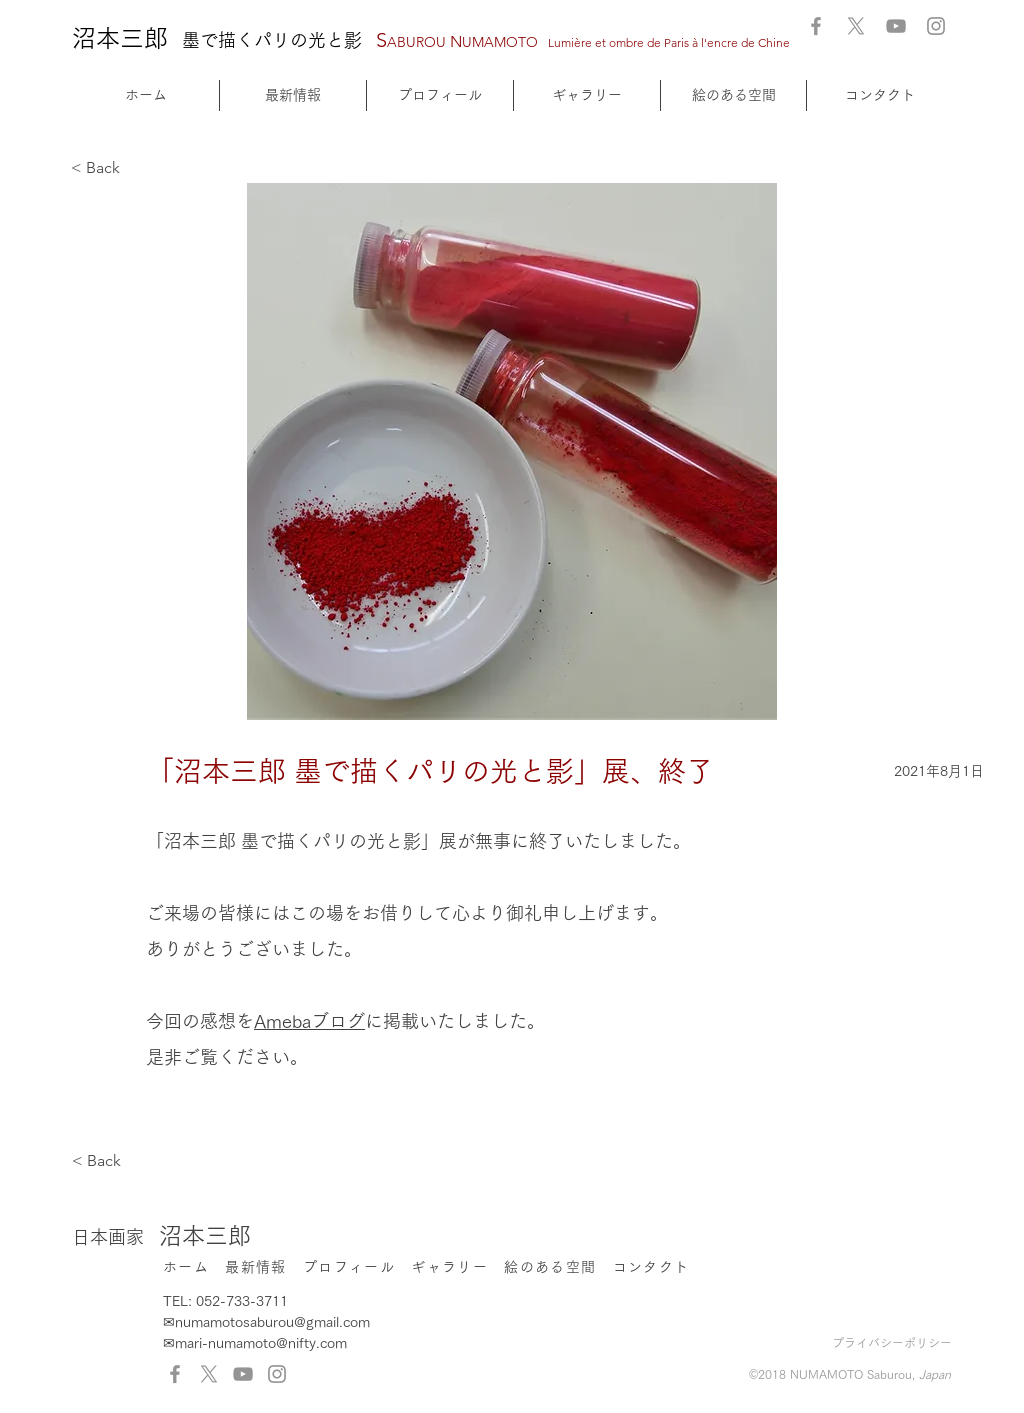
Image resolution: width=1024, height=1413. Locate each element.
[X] (856, 26)
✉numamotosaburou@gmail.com (266, 1322)
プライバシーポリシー (892, 1343)
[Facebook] (816, 26)
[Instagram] (936, 26)
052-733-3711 (242, 1301)
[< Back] (137, 168)
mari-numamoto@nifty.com (261, 1343)
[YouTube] (896, 26)
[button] (587, 95)
